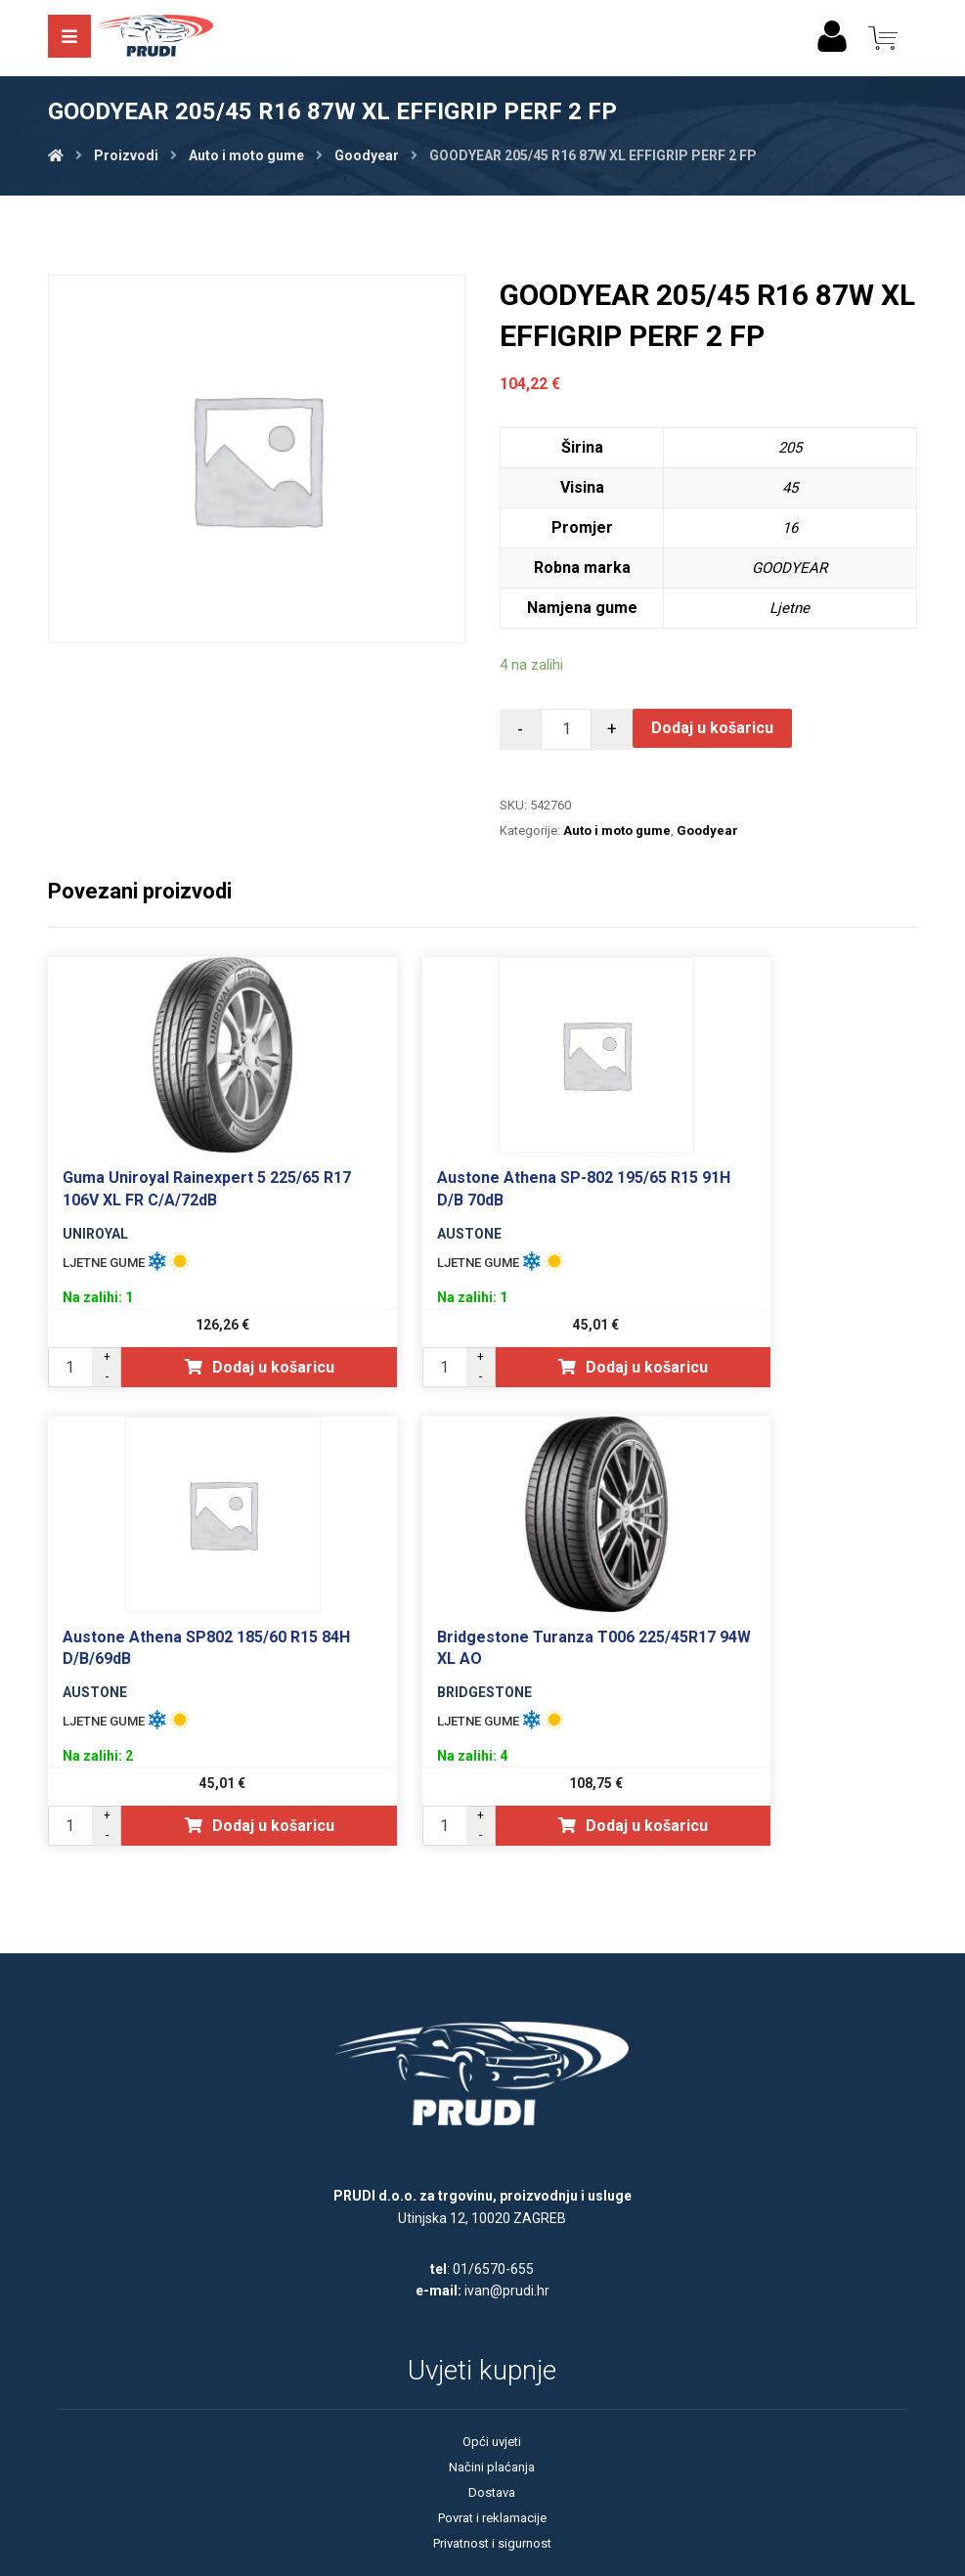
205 (789, 447)
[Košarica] (883, 36)
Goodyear (707, 830)
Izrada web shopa (452, 2559)
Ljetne (789, 607)
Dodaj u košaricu (713, 728)
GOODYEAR (789, 567)
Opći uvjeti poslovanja (482, 2405)
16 (790, 527)
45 (790, 487)
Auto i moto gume (617, 830)
